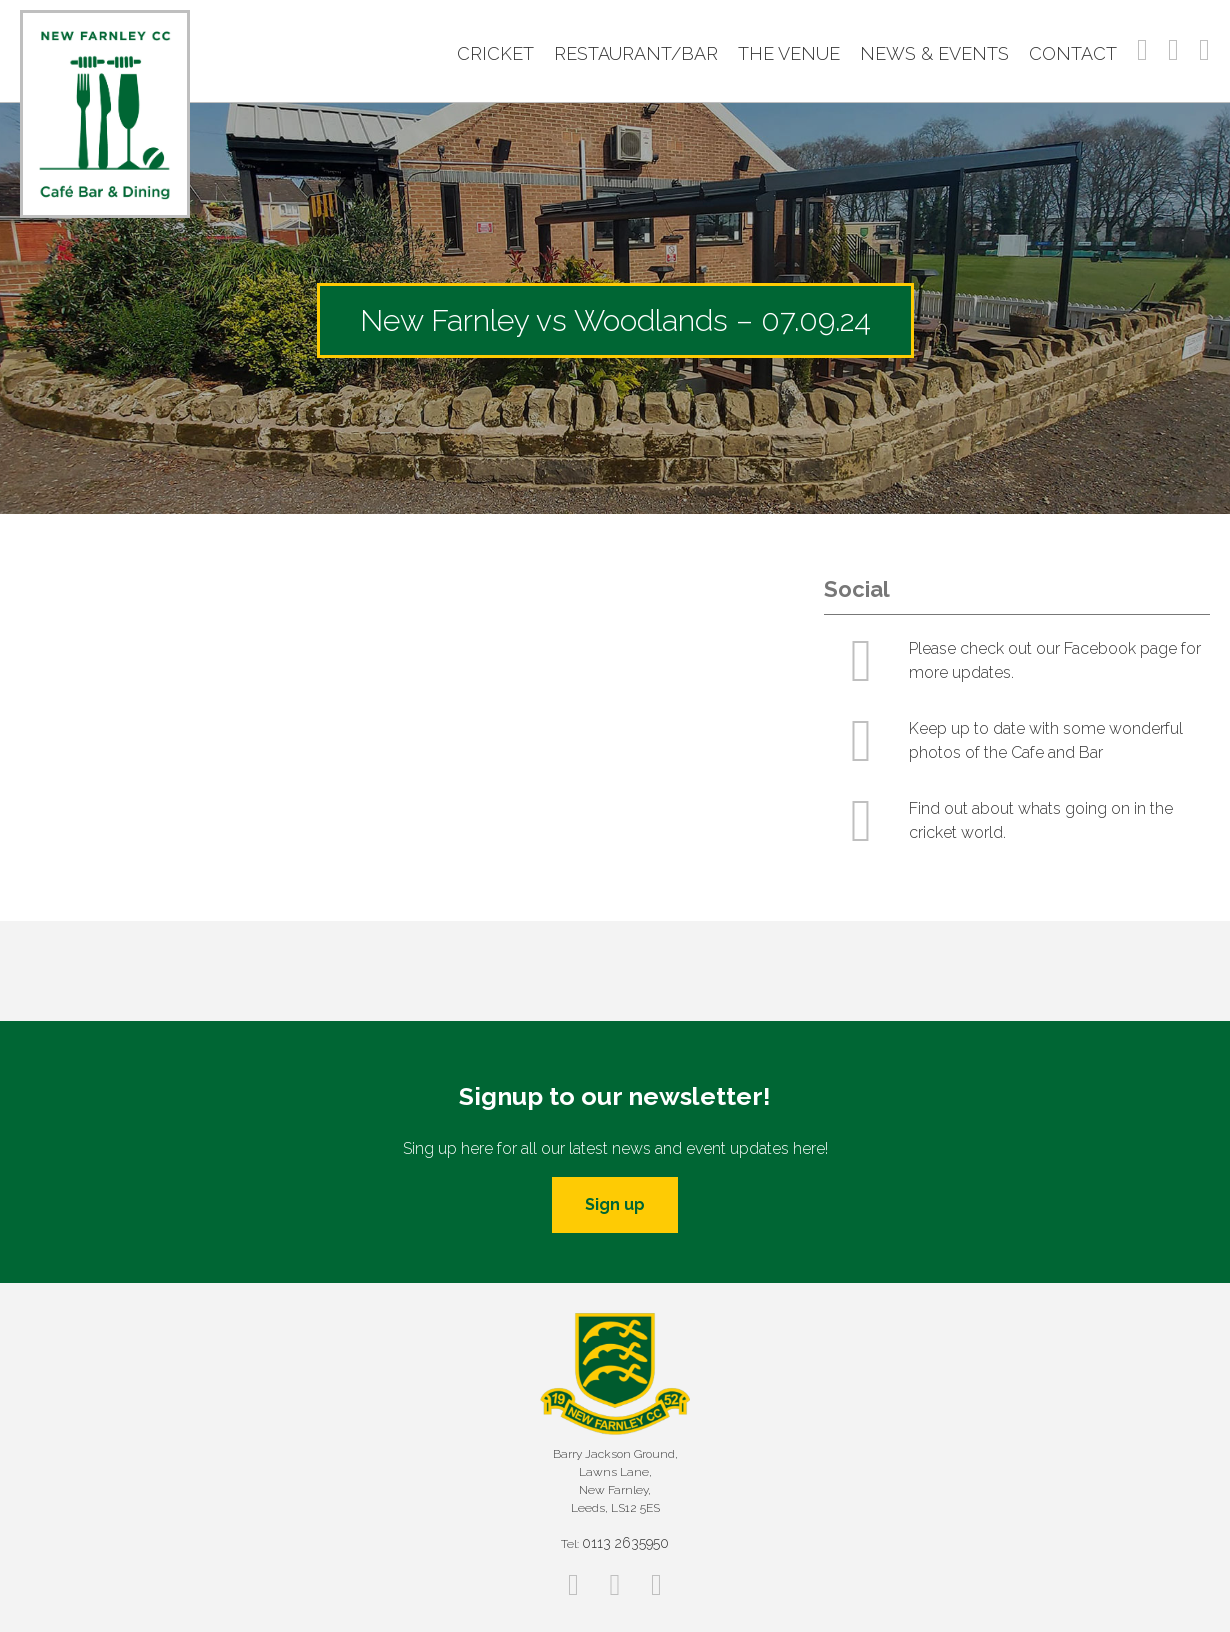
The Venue (789, 53)
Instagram (1173, 50)
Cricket (495, 53)
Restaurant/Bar (636, 53)
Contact (1073, 53)
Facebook (1142, 50)
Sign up (615, 1204)
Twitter (1204, 50)
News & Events (934, 53)
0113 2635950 (625, 1543)
